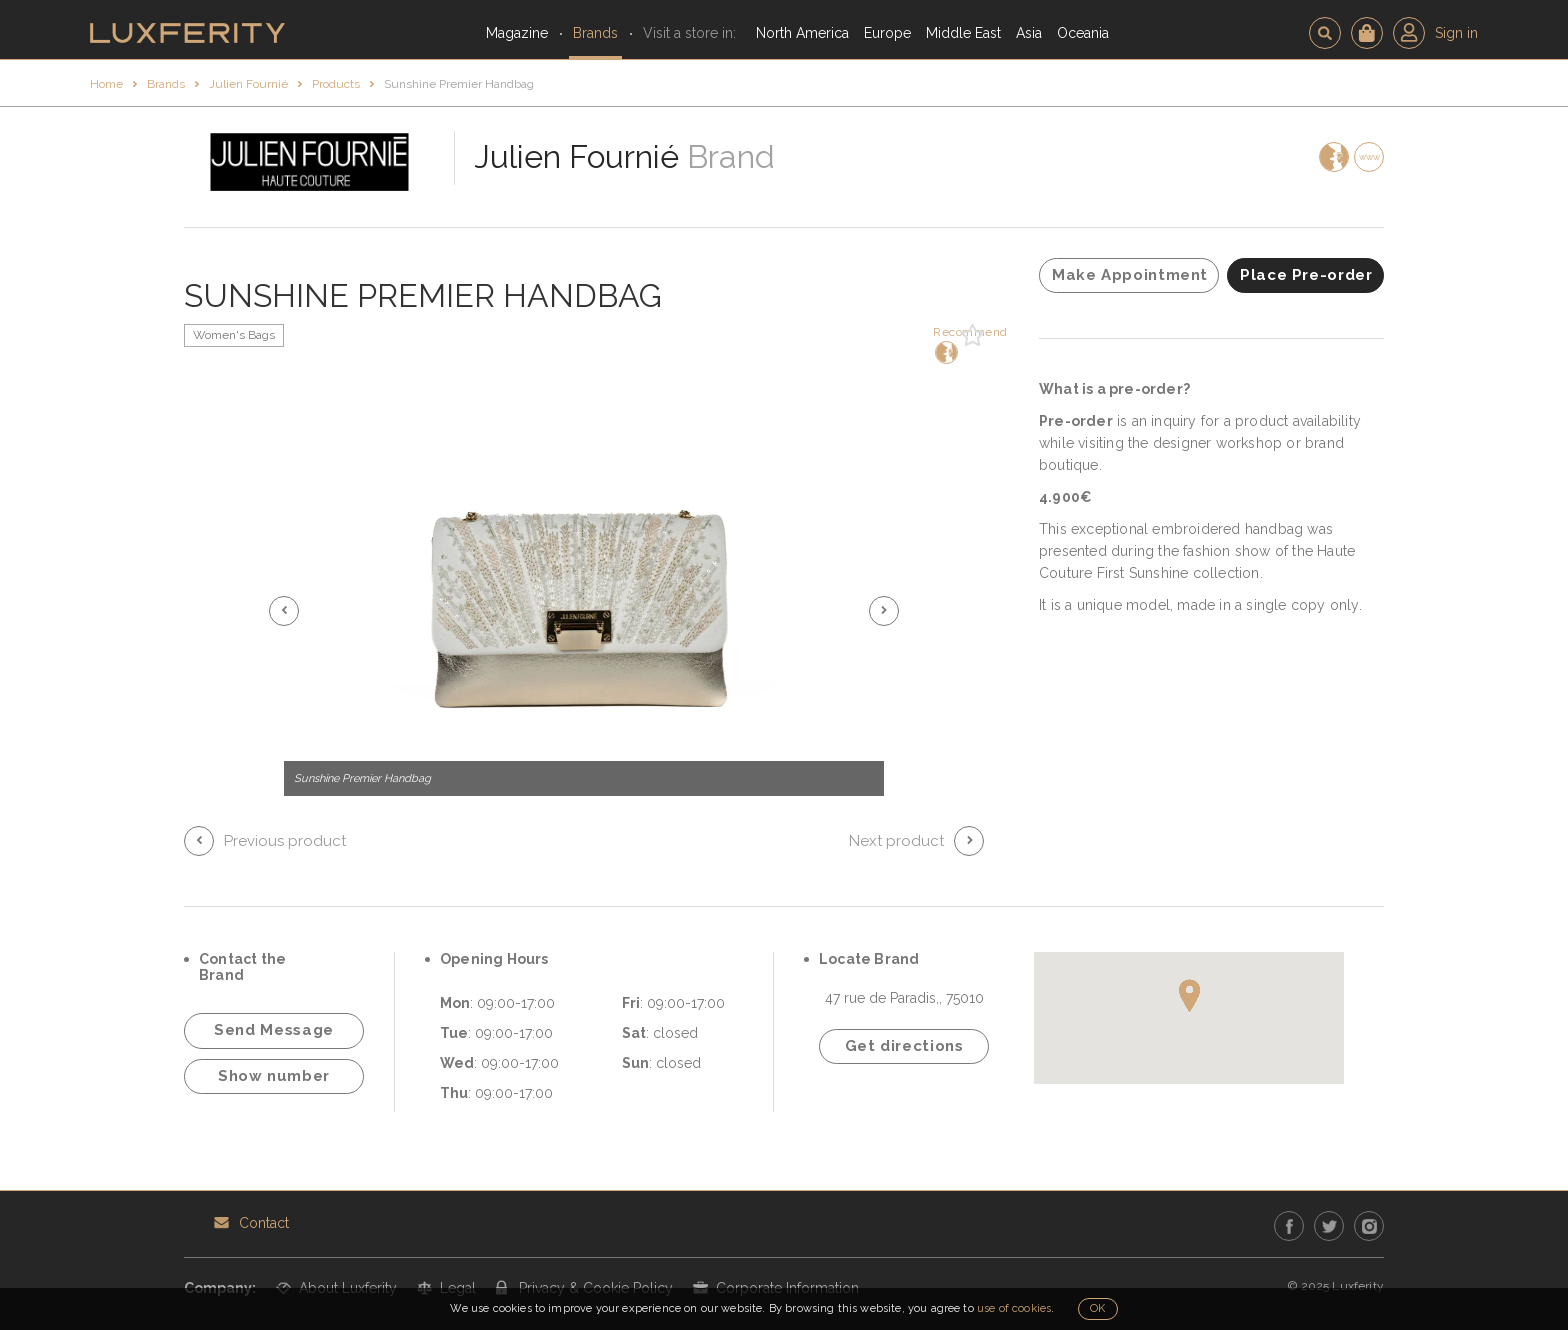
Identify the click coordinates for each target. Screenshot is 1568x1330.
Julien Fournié (248, 84)
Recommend (944, 344)
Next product (896, 841)
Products (336, 84)
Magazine (517, 33)
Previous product (285, 841)
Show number (274, 1076)
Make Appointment (1130, 275)
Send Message (274, 1030)
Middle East (963, 33)
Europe (887, 33)
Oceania (1083, 33)
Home (106, 84)
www (1369, 157)
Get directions (904, 1046)
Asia (1029, 33)
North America (802, 33)
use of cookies (1014, 1308)
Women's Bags (234, 335)
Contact (264, 1223)
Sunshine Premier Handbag (459, 84)
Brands (595, 33)
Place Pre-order (1306, 275)
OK (1097, 1308)
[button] (284, 611)
